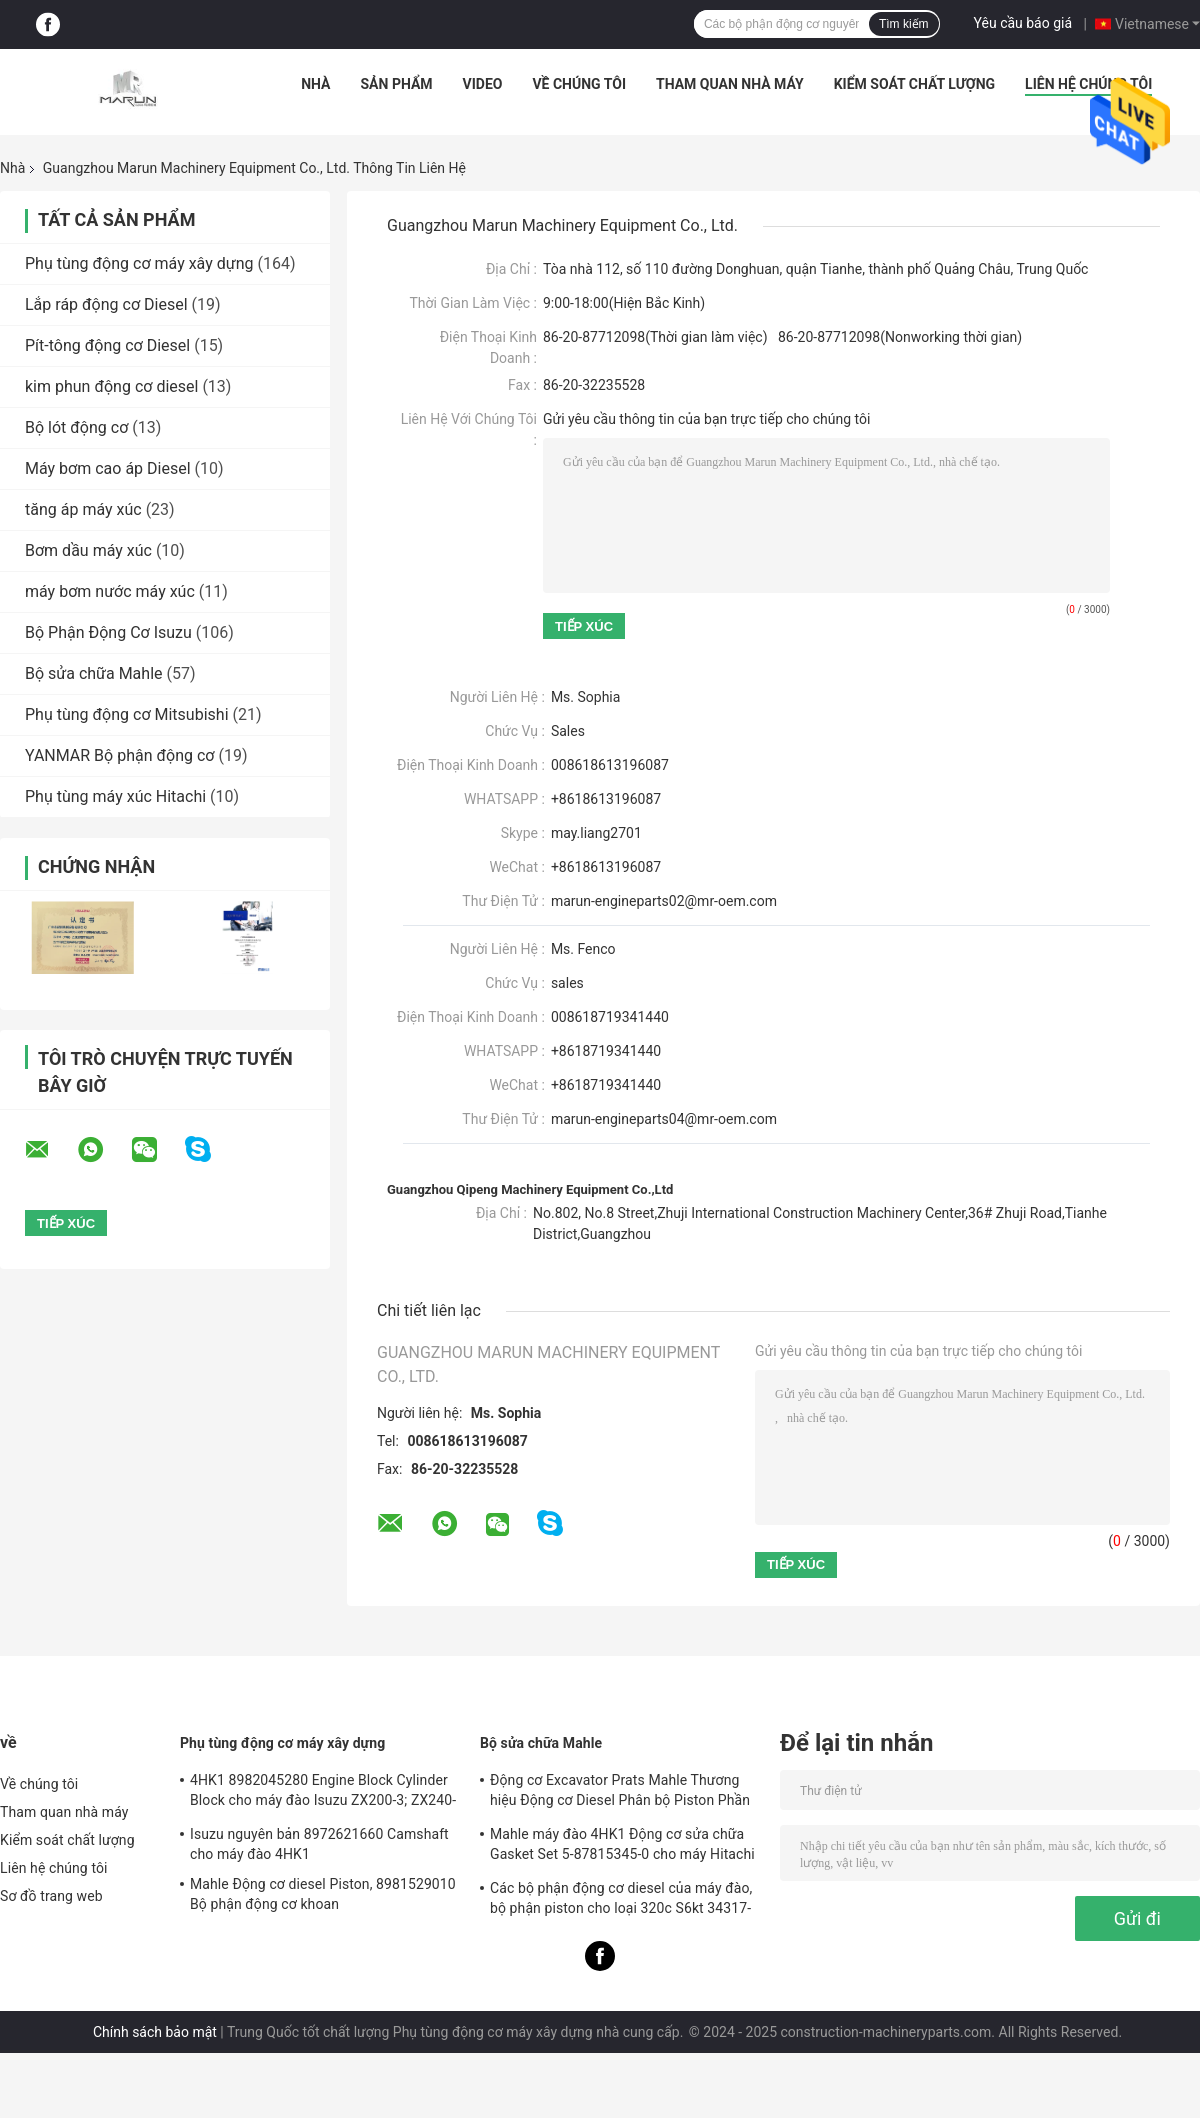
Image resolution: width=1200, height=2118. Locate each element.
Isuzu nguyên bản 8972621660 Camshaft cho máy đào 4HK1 (319, 1844)
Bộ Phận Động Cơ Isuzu (108, 632)
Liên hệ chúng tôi (1088, 84)
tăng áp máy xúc (83, 509)
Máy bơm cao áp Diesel (108, 468)
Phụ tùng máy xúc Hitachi (115, 796)
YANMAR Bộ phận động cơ (119, 755)
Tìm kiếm (904, 24)
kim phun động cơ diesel (111, 386)
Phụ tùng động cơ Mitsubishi (127, 714)
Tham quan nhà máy (730, 84)
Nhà (315, 84)
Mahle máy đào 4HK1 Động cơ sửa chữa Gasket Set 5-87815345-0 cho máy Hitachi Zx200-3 (622, 1847)
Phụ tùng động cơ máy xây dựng (139, 263)
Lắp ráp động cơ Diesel (106, 304)
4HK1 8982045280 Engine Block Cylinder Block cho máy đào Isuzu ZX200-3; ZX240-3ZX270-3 (323, 1793)
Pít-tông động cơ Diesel (107, 345)
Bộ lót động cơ (76, 427)
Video (483, 84)
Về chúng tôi (579, 84)
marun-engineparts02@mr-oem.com (664, 901)
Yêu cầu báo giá (1023, 23)
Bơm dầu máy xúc (88, 550)
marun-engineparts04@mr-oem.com (664, 1119)
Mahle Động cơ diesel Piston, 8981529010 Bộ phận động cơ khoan (323, 1894)
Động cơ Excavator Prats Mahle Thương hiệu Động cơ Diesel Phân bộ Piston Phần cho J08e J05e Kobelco (620, 1793)
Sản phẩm (397, 84)
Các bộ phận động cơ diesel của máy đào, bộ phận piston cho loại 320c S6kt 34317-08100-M (621, 1901)
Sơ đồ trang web (51, 1896)
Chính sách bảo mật (155, 2032)
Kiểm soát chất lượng (914, 84)
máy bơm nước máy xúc (110, 591)
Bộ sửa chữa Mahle (94, 673)
